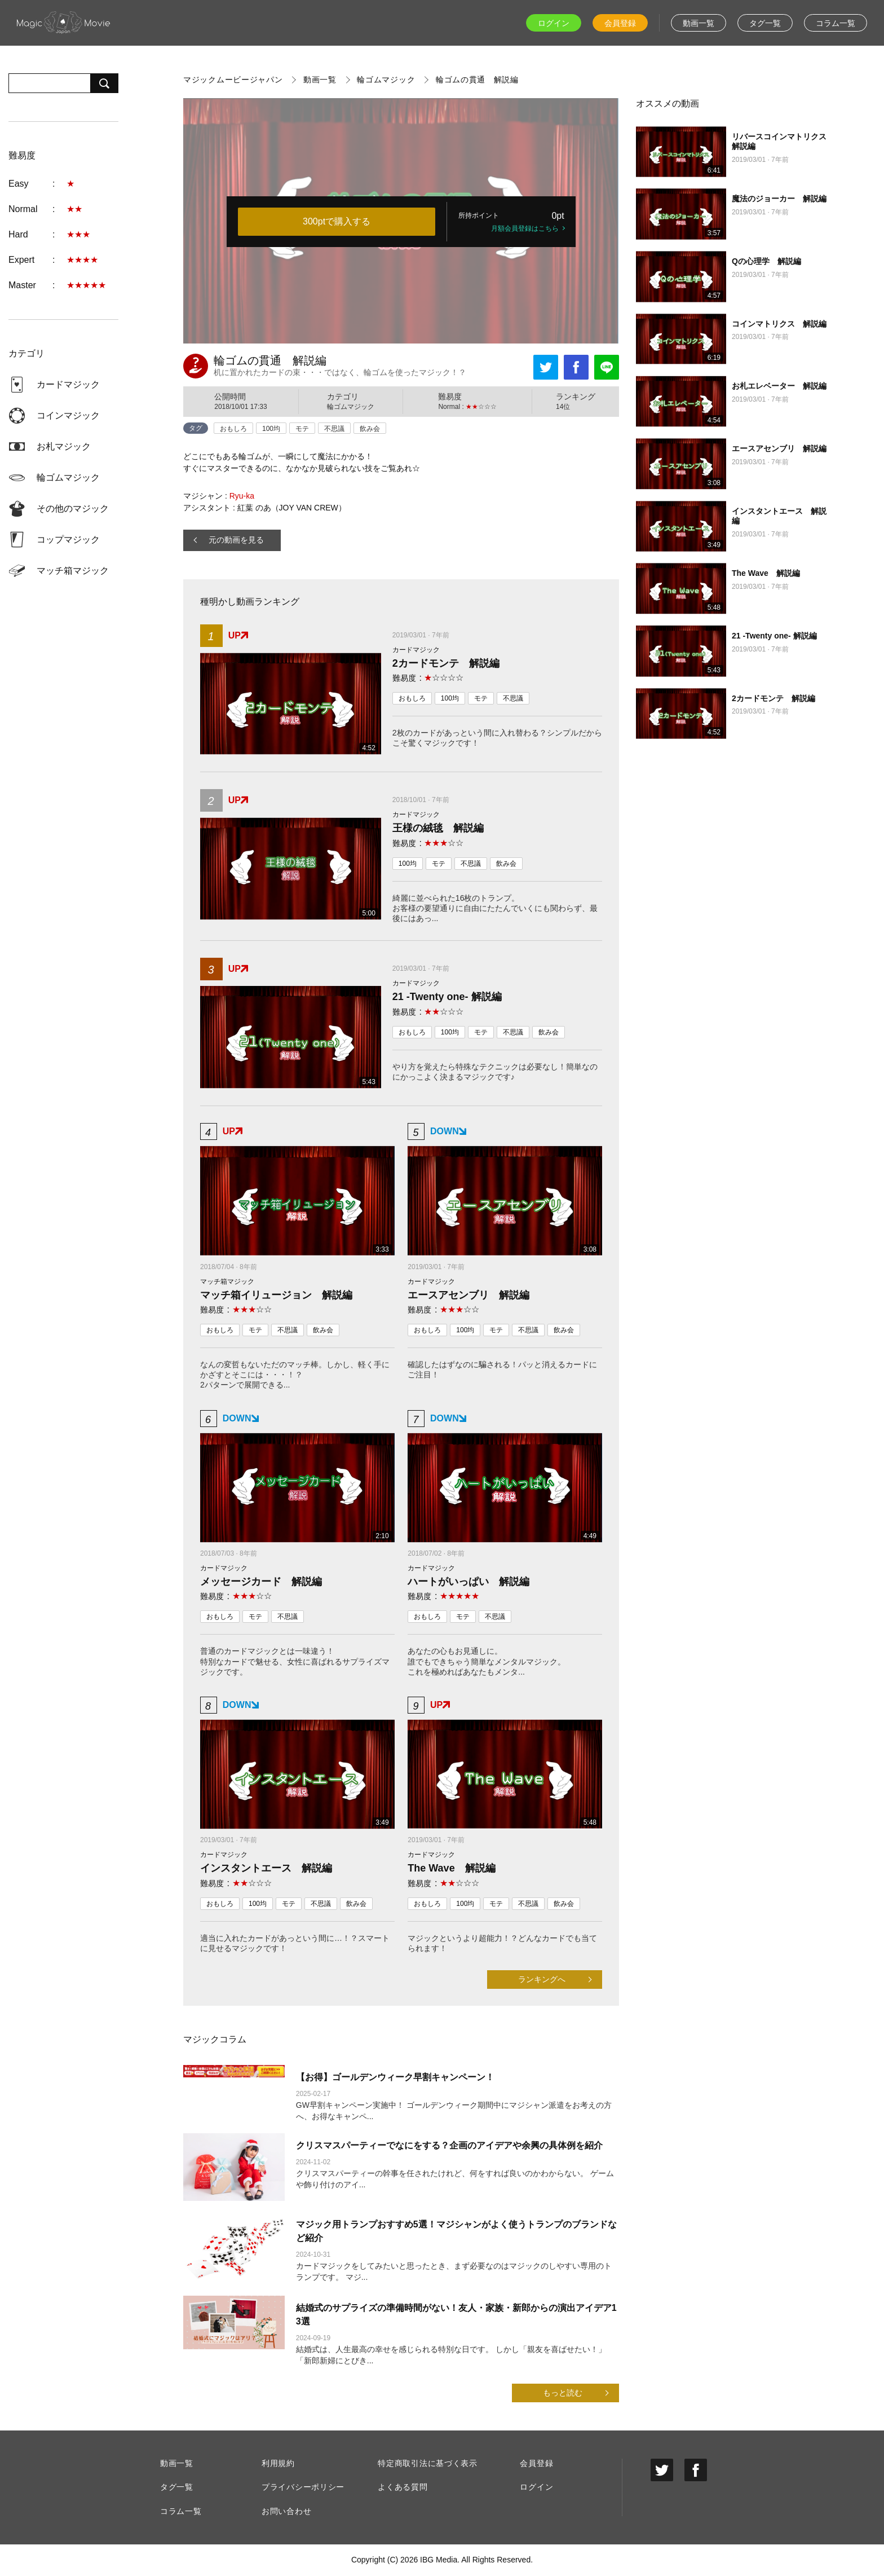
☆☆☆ (443, 1011)
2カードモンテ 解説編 (446, 663)
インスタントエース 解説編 (266, 1868)
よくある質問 (402, 2486)
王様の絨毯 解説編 (438, 828)
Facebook (576, 367)
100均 (271, 429)
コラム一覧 (835, 23)
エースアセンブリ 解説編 (468, 1295)
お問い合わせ (286, 2511)
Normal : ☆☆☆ (467, 407)
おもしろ (233, 429)
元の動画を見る (236, 539)
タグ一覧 (765, 23)
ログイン (553, 23)
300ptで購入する (336, 221)
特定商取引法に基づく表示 (427, 2463)
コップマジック (68, 539)
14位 (563, 407)
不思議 (334, 429)
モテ (302, 429)
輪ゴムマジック (68, 477)
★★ (74, 209)
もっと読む (562, 2392)
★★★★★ (86, 285)
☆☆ (443, 843)
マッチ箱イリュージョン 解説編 (276, 1295)
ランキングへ (541, 1979)
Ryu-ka (241, 495)
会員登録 (620, 23)
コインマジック (68, 415)
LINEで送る (606, 367)
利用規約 (278, 2463)
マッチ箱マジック (73, 570)
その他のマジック (73, 508)
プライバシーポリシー (303, 2486)
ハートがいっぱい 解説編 (468, 1581)
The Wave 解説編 (451, 1868)
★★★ (78, 234)
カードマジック (68, 384)
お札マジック (64, 446)
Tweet (545, 367)
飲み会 (370, 429)
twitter (662, 2470)
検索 (104, 83)
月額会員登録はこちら (525, 228)
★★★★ (82, 260)
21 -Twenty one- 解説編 (447, 996)
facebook (695, 2470)
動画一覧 (698, 23)
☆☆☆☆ (443, 677)
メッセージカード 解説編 (261, 1581)
